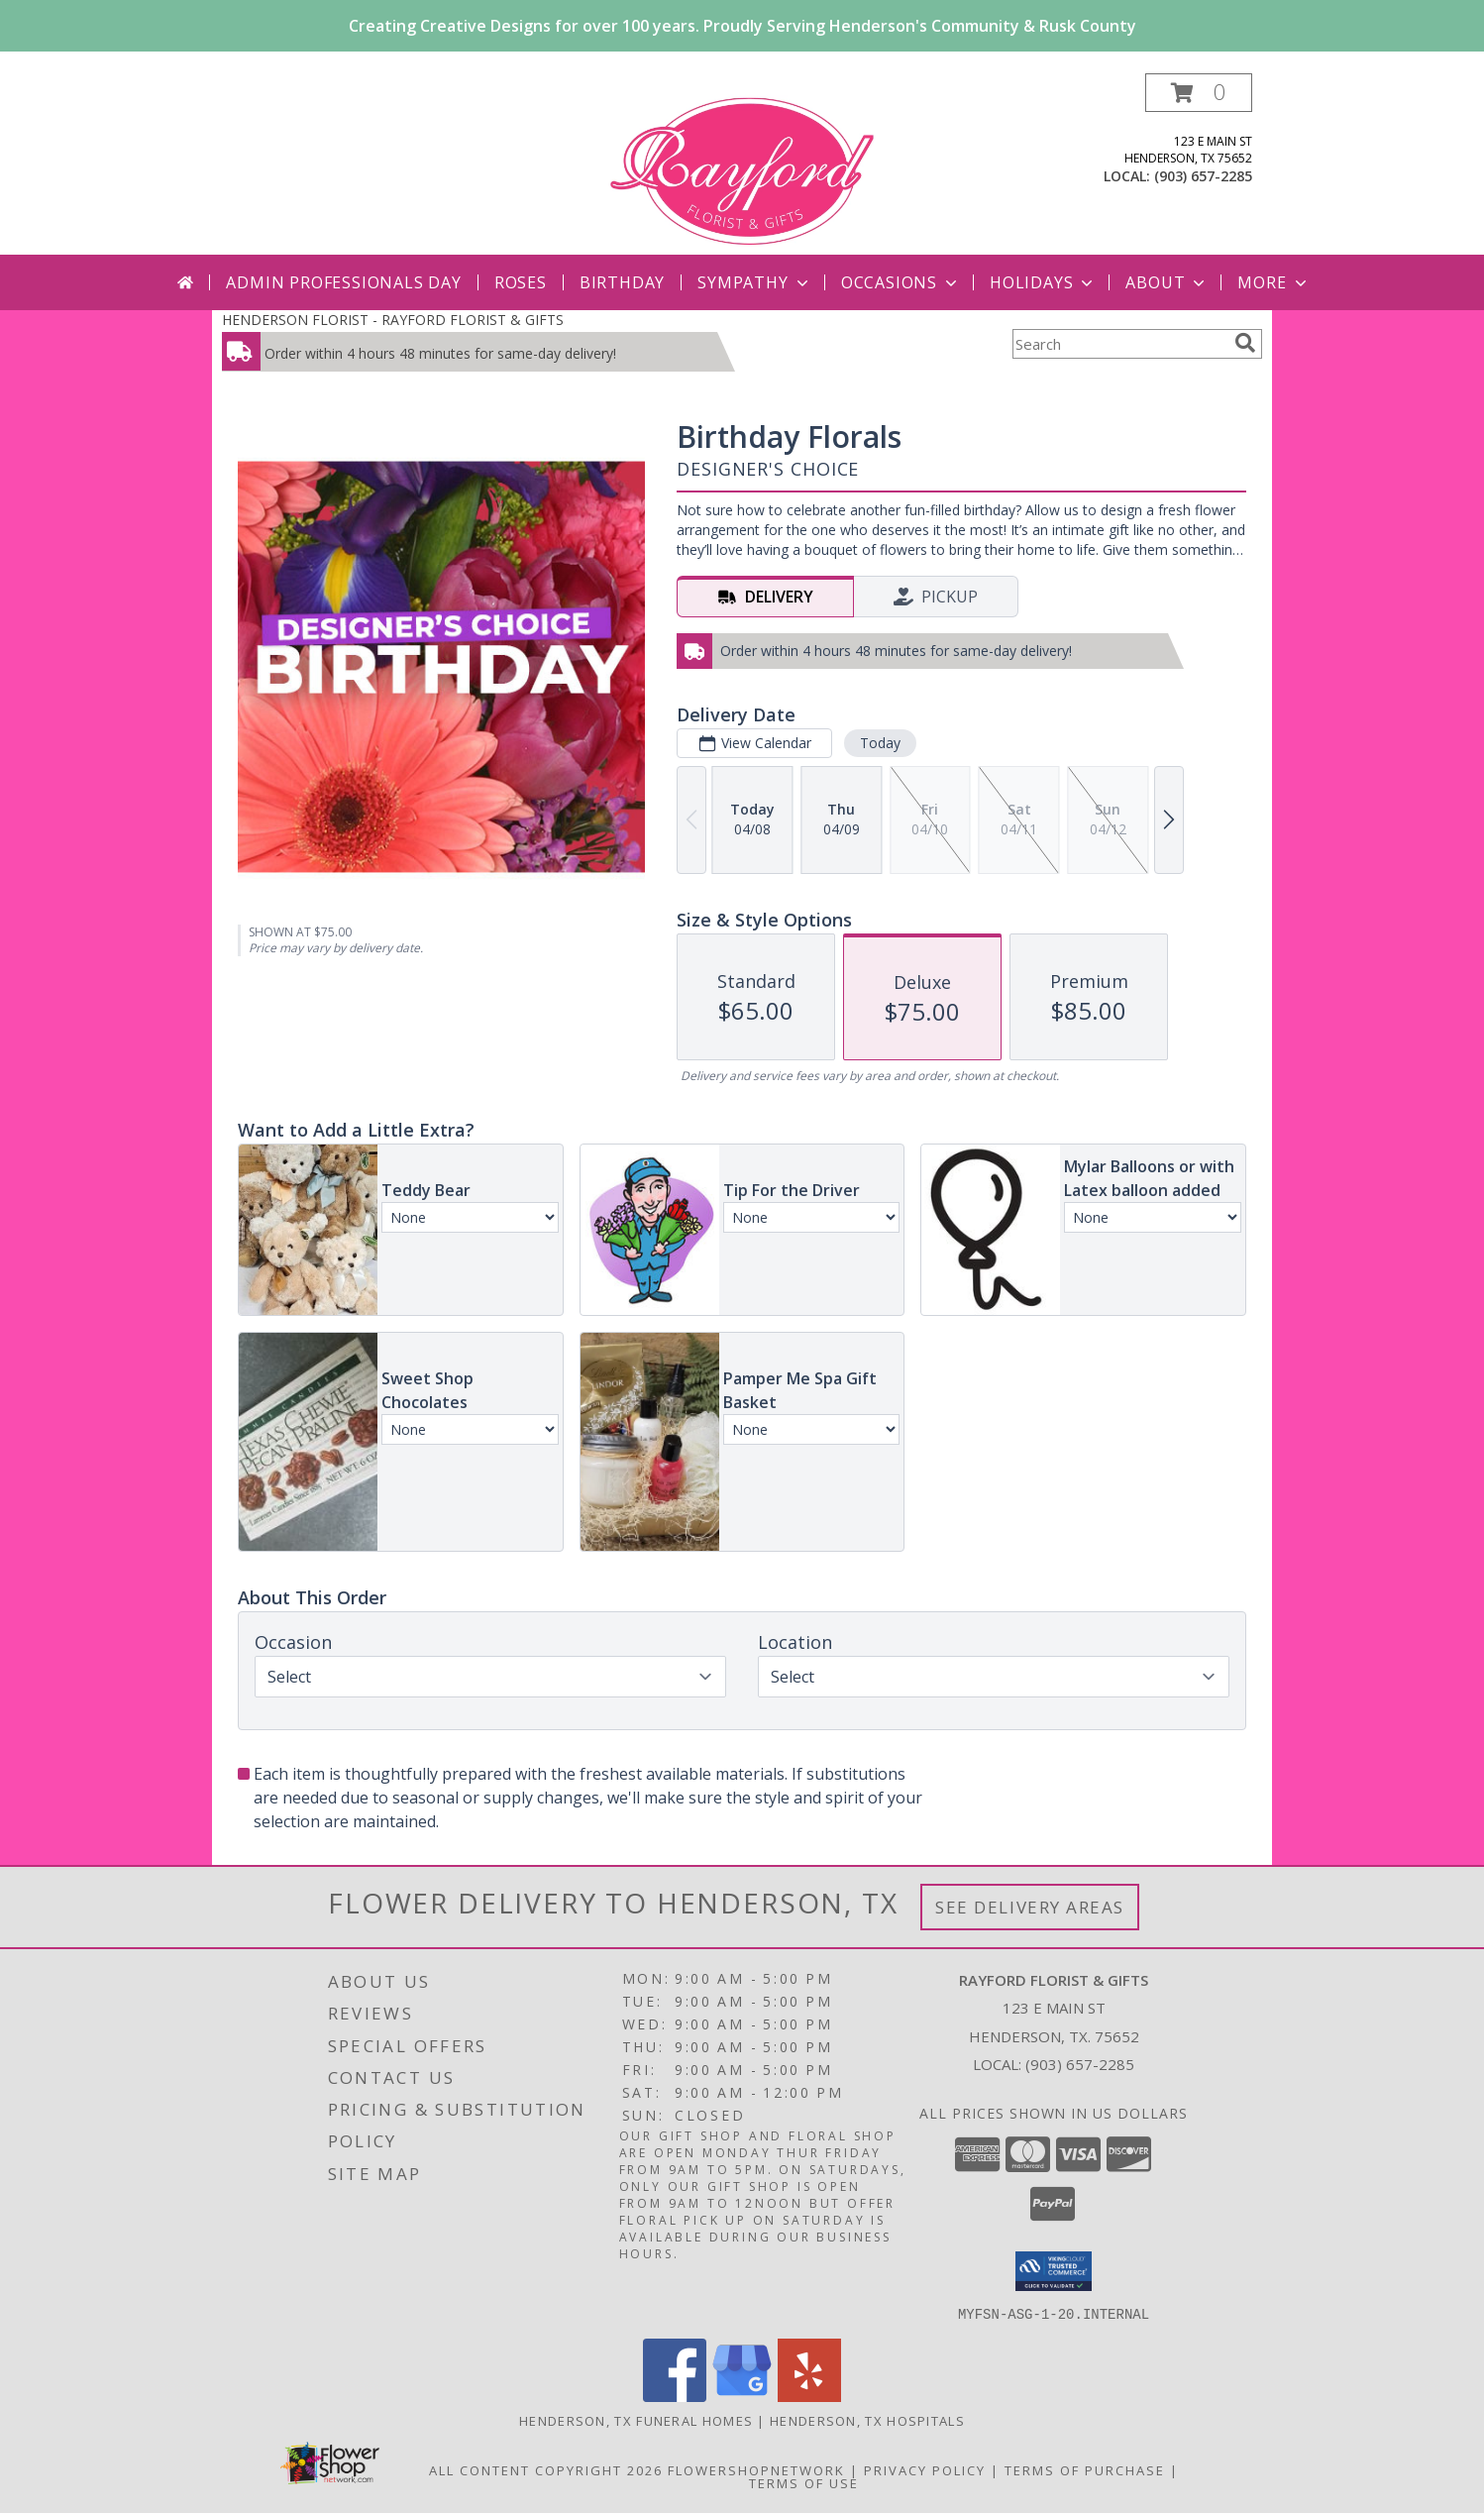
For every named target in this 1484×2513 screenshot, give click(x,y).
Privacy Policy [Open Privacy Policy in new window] (925, 2469)
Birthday (622, 282)
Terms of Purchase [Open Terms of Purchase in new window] (1085, 2469)
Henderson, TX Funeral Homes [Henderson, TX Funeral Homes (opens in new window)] (636, 2420)
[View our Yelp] (809, 2395)
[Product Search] (1119, 344)
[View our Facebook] (674, 2395)
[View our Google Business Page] (742, 2395)
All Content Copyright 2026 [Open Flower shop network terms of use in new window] (546, 2469)
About (1167, 282)
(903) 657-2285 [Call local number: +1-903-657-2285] (1203, 175)
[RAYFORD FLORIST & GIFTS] (742, 164)
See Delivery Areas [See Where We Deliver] (1029, 1907)
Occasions (901, 282)
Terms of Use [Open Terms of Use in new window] (804, 2482)
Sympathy (754, 282)
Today (880, 742)
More (1273, 282)
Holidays (1043, 282)
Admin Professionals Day (343, 282)
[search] (1245, 343)
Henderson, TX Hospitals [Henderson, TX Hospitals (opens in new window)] (867, 2420)
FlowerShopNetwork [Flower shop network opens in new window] (756, 2469)
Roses (520, 282)
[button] (1198, 92)
